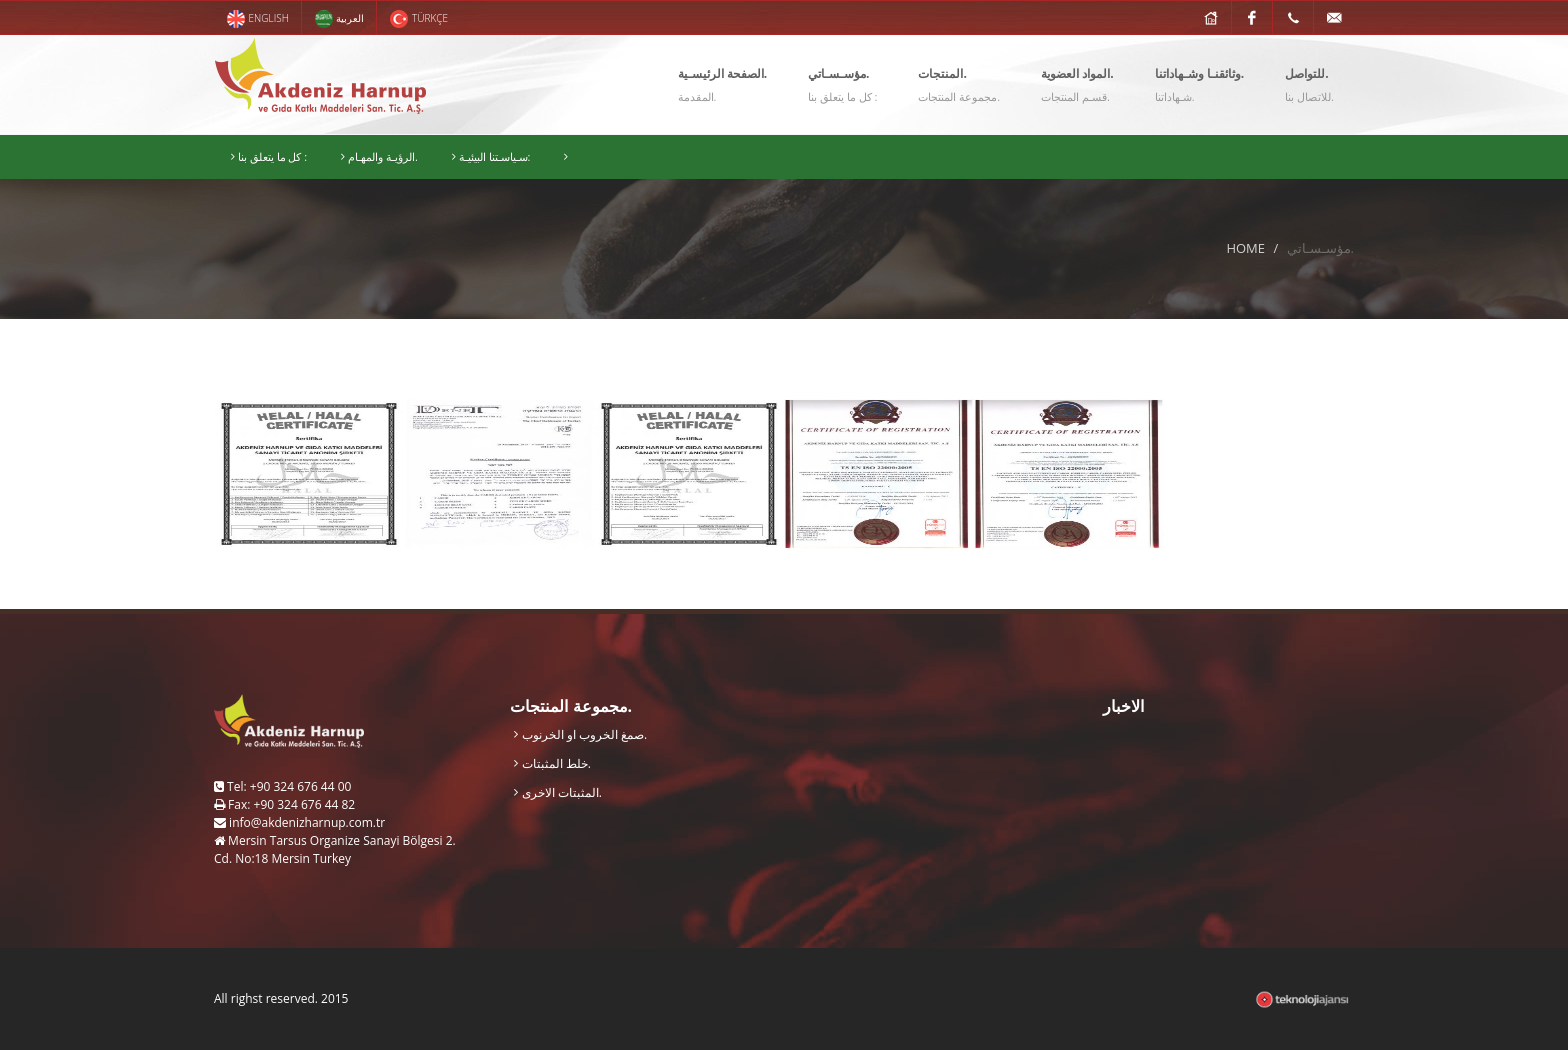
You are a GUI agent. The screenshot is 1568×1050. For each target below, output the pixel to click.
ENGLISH (257, 19)
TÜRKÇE (418, 19)
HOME (1245, 248)
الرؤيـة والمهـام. (379, 157)
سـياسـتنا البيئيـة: (491, 157)
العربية (339, 19)
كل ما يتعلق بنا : (269, 157)
